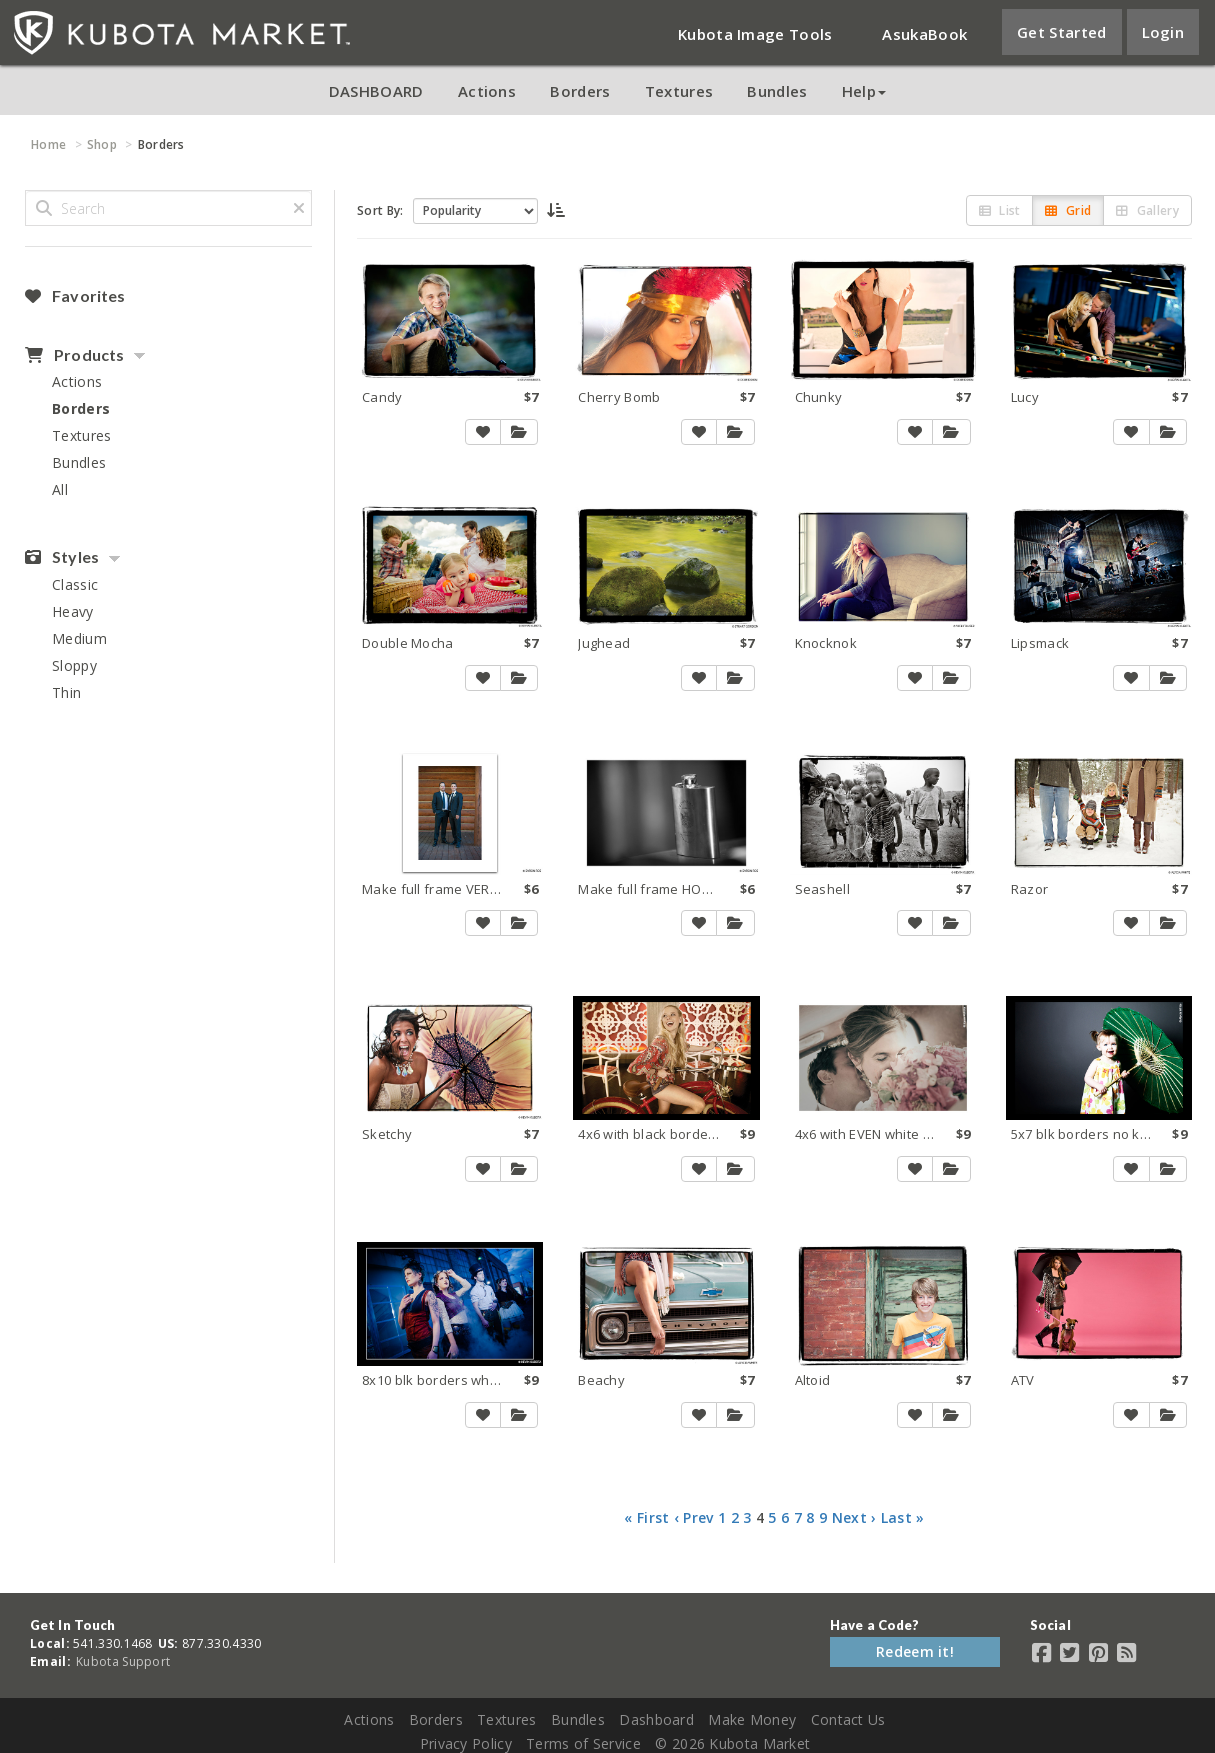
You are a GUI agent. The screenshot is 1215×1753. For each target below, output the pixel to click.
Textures (679, 91)
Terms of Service (583, 1743)
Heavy (73, 611)
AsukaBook (924, 34)
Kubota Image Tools (755, 34)
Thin (66, 692)
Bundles (777, 91)
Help (864, 91)
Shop (102, 144)
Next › (854, 1517)
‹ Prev (694, 1517)
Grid (1068, 210)
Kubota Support (123, 1661)
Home (48, 144)
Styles (62, 557)
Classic (75, 584)
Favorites (75, 296)
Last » (903, 1517)
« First (646, 1517)
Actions (487, 91)
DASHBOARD (376, 91)
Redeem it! (915, 1651)
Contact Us (848, 1719)
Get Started (1061, 32)
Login (1163, 32)
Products (74, 355)
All (60, 489)
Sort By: (380, 210)
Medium (79, 638)
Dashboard (656, 1719)
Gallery (1147, 210)
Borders (580, 91)
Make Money (752, 1719)
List (1000, 210)
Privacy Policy (466, 1743)
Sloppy (74, 665)
